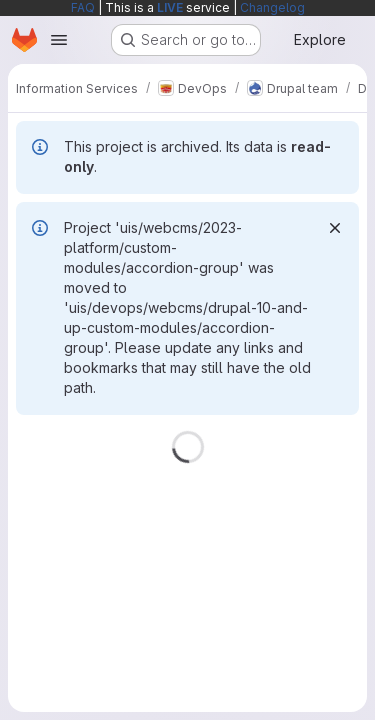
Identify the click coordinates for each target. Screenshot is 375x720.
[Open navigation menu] (59, 40)
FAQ (83, 7)
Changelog (272, 7)
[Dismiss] (335, 228)
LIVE (170, 7)
